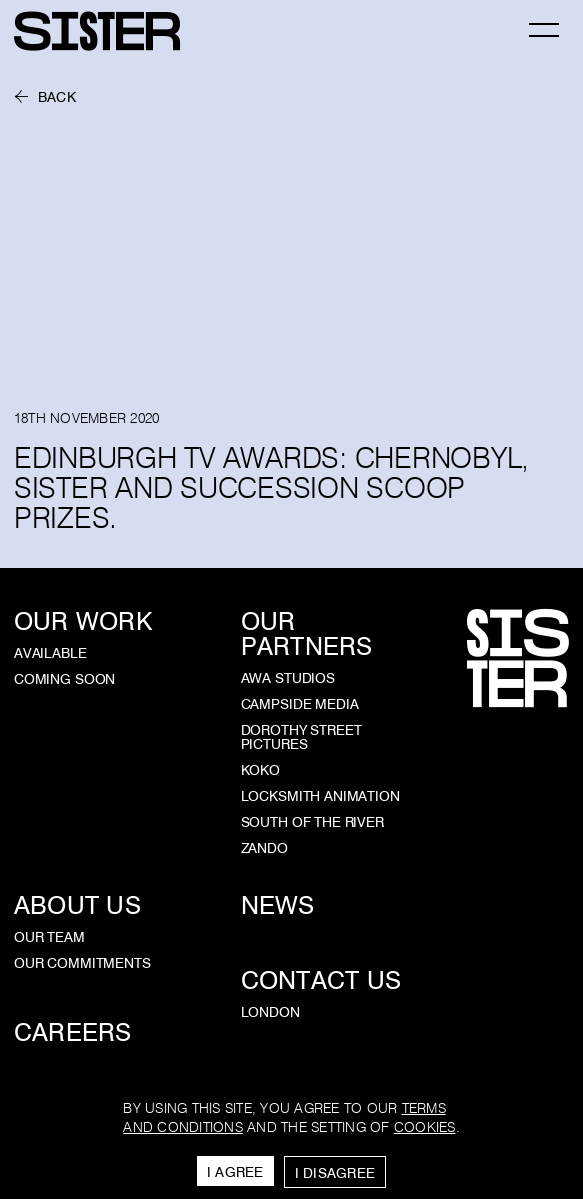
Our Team (49, 937)
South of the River (312, 822)
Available (50, 653)
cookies (425, 1127)
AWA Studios (288, 678)
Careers (73, 1032)
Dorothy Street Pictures (301, 737)
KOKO (260, 770)
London (270, 1012)
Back (57, 97)
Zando (264, 848)
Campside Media (300, 704)
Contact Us (321, 980)
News (278, 905)
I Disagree (335, 1173)
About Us (77, 905)
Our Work (83, 621)
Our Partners (307, 634)
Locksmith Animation (320, 796)
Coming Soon (64, 679)
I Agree (235, 1172)
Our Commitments (82, 963)
